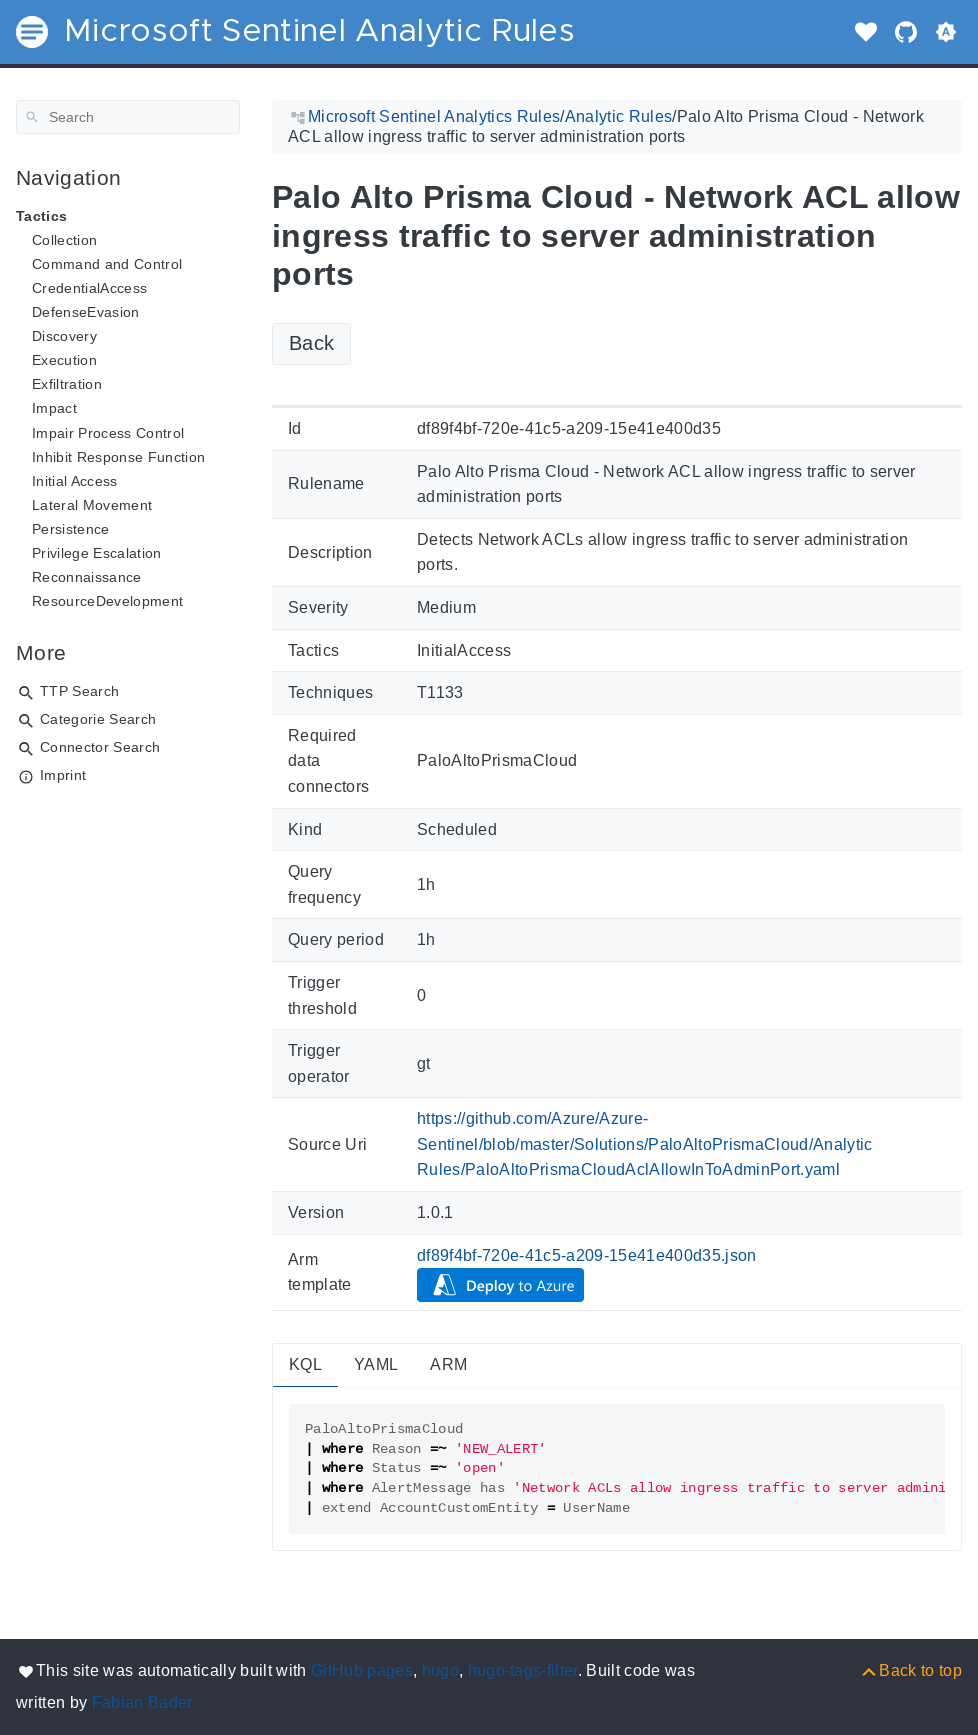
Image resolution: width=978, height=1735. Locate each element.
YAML (376, 1364)
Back (311, 343)
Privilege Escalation (97, 553)
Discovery (64, 336)
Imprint (63, 775)
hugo (440, 1670)
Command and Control (107, 264)
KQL (305, 1364)
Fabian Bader (142, 1702)
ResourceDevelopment (107, 601)
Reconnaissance (87, 577)
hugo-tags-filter (523, 1670)
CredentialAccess (89, 288)
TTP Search (79, 691)
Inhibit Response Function (118, 457)
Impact (54, 408)
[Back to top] (910, 1670)
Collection (64, 240)
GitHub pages (362, 1670)
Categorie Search (98, 719)
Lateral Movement (92, 505)
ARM (448, 1364)
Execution (64, 360)
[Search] (128, 117)
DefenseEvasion (86, 312)
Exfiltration (67, 384)
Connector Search (100, 747)
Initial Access (75, 481)
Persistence (71, 529)
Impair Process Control (108, 433)
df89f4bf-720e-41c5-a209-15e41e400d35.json (587, 1255)
